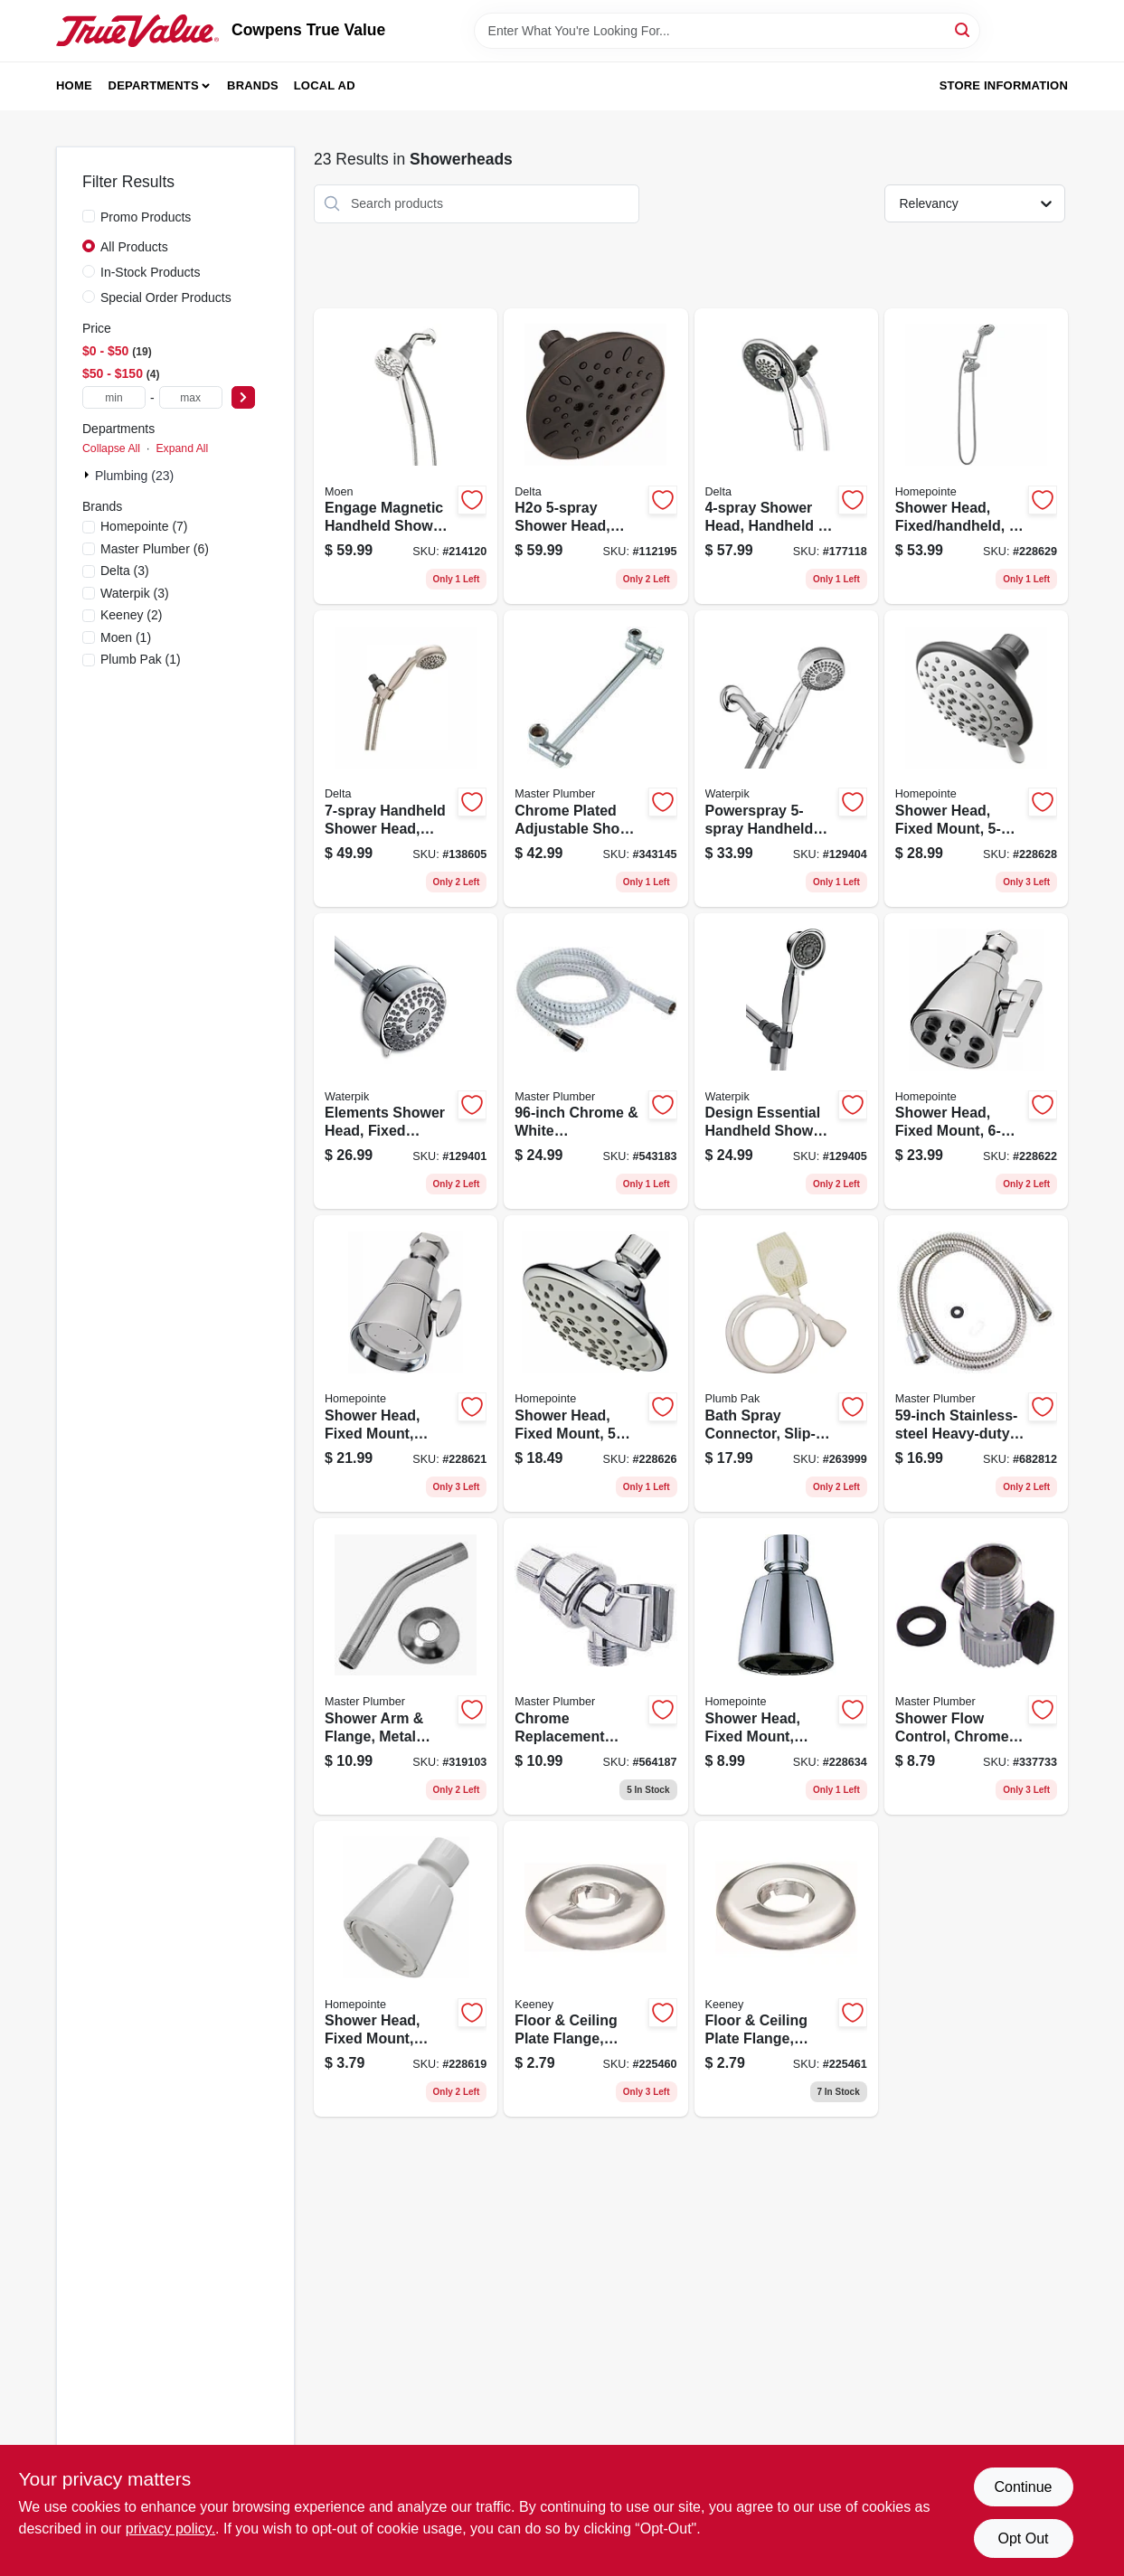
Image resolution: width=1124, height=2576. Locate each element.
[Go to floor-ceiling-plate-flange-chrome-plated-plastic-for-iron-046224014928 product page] (786, 1969)
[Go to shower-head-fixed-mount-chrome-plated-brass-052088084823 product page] (405, 1363)
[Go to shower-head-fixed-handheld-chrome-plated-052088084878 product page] (976, 456)
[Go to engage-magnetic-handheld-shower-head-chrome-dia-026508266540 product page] (405, 456)
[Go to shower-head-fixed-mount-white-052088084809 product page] (405, 1969)
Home (74, 85)
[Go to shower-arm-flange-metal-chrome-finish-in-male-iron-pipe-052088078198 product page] (405, 1666)
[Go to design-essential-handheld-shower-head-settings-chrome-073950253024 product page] (786, 1061)
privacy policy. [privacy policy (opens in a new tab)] (170, 2528)
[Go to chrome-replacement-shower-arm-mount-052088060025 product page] (595, 1666)
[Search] (963, 29)
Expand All (182, 448)
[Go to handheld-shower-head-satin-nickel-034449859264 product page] (405, 758)
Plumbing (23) (134, 475)
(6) (154, 549)
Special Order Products (165, 297)
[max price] (190, 397)
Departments (154, 85)
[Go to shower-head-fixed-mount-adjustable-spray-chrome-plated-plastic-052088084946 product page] (786, 1666)
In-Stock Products (150, 272)
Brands (253, 85)
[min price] (114, 397)
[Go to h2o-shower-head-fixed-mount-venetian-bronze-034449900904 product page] (595, 456)
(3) (124, 570)
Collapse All (111, 448)
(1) (125, 637)
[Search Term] (727, 31)
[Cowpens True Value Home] (137, 30)
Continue (1023, 2487)
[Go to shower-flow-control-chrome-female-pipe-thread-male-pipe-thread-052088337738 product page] (976, 1666)
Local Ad (324, 85)
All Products (134, 246)
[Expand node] (88, 474)
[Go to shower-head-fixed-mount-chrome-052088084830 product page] (976, 1061)
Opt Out (1022, 2538)
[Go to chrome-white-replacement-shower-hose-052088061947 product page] (595, 1061)
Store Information (1004, 85)
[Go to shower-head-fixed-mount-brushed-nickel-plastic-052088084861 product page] (976, 758)
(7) (144, 526)
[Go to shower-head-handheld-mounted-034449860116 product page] (786, 456)
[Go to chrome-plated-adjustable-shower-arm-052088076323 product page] (595, 758)
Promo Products (145, 217)
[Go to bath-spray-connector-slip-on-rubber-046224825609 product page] (786, 1363)
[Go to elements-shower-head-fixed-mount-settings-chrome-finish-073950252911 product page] (405, 1061)
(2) (131, 615)
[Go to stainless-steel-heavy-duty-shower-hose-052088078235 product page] (976, 1363)
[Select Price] (243, 397)
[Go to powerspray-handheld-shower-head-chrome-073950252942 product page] (786, 758)
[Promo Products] (88, 216)
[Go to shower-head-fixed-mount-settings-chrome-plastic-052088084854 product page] (595, 1363)
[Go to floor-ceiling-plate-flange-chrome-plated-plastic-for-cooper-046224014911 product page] (595, 1969)
